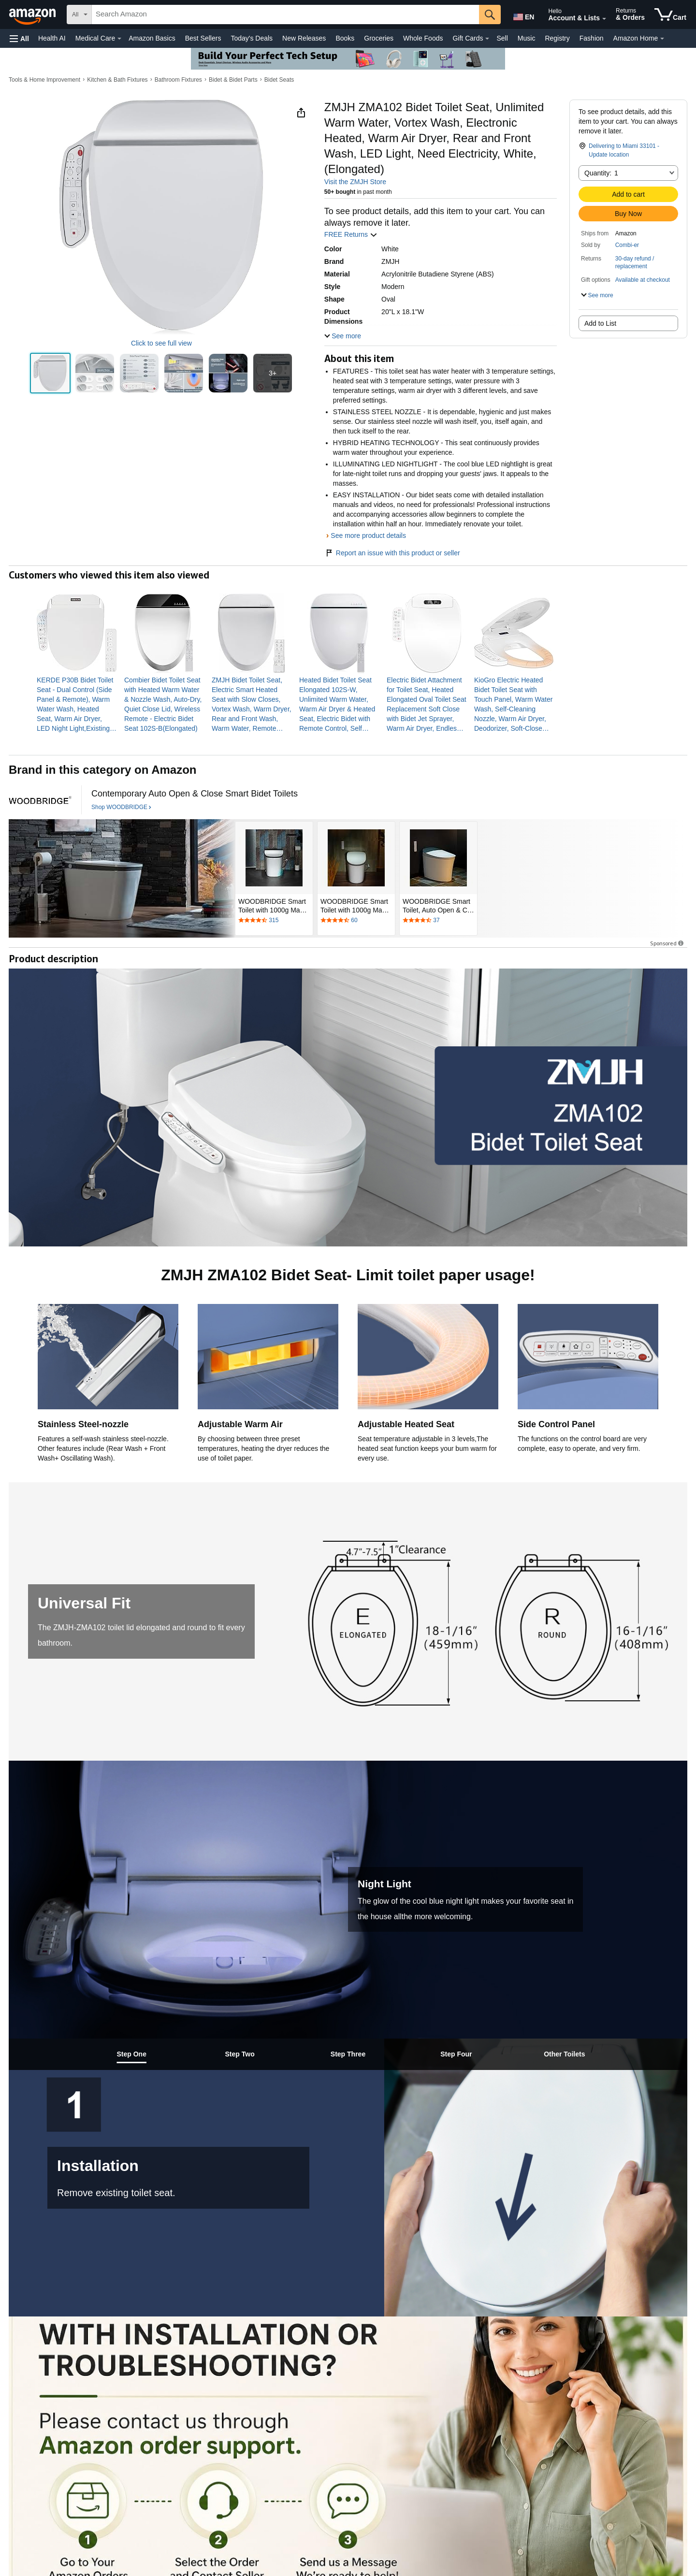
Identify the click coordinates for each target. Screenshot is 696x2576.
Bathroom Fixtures (178, 79)
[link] (76, 704)
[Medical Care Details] (119, 39)
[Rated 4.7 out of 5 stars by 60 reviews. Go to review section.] (356, 920)
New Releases (304, 38)
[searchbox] (285, 14)
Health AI (52, 38)
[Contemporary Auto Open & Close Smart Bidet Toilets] (194, 793)
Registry (557, 38)
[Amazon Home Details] (662, 39)
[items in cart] (670, 14)
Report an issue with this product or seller (392, 553)
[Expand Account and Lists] (604, 19)
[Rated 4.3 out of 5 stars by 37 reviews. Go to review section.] (438, 920)
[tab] (131, 2054)
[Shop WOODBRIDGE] (121, 807)
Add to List (600, 323)
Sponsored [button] (667, 943)
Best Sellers (203, 38)
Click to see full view (161, 343)
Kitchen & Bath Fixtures (117, 79)
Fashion (592, 38)
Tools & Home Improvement (44, 79)
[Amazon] (33, 14)
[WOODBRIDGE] (40, 799)
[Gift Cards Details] (487, 39)
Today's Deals (252, 38)
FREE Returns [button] (350, 234)
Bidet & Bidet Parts (233, 79)
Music (527, 38)
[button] (19, 38)
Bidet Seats (279, 79)
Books (344, 38)
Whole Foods (423, 38)
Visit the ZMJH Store (355, 182)
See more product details (368, 535)
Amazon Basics (152, 38)
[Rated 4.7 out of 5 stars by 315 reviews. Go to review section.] (274, 920)
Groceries (378, 38)
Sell (502, 38)
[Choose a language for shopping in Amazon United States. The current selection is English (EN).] (523, 15)
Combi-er (627, 245)
